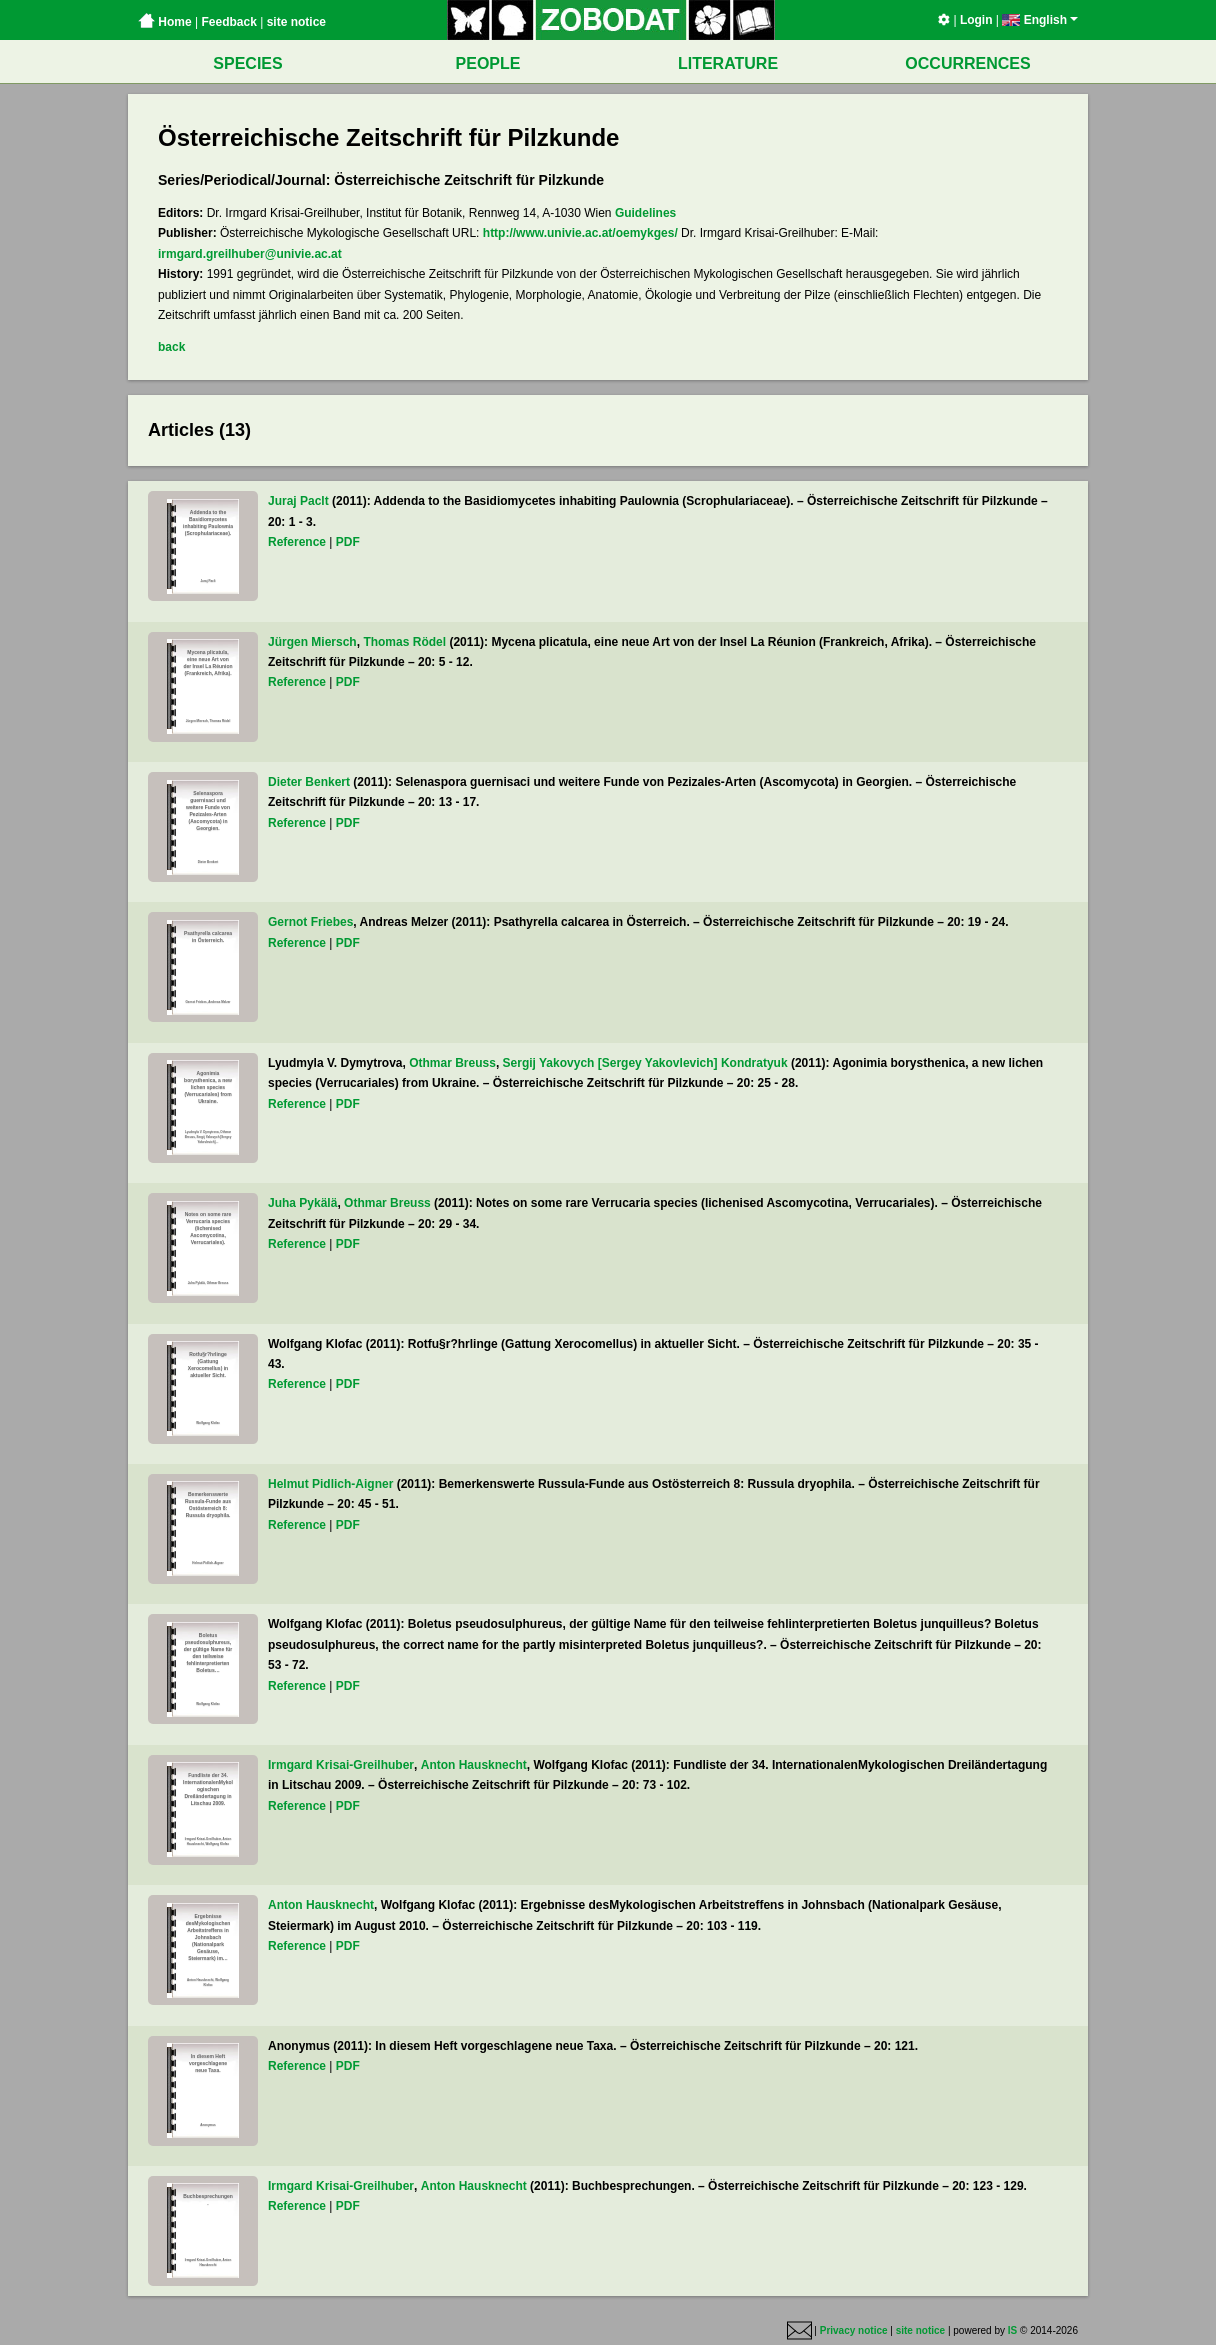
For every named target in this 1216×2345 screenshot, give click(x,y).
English (1040, 20)
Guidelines (645, 213)
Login (976, 20)
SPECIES (247, 63)
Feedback (228, 22)
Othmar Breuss (452, 1063)
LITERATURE (728, 63)
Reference (297, 542)
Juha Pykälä (302, 1203)
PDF (348, 542)
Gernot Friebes (310, 922)
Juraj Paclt (298, 501)
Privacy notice (854, 2330)
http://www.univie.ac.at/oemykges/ (580, 233)
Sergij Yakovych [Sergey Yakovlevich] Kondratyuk (645, 1063)
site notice (296, 22)
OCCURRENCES (967, 63)
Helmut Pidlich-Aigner (330, 1484)
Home (165, 22)
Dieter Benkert (309, 782)
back (171, 347)
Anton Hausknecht (474, 1765)
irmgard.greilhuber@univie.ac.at (250, 254)
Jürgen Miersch (312, 642)
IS (1012, 2330)
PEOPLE (488, 63)
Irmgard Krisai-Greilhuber (341, 1765)
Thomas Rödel (404, 642)
